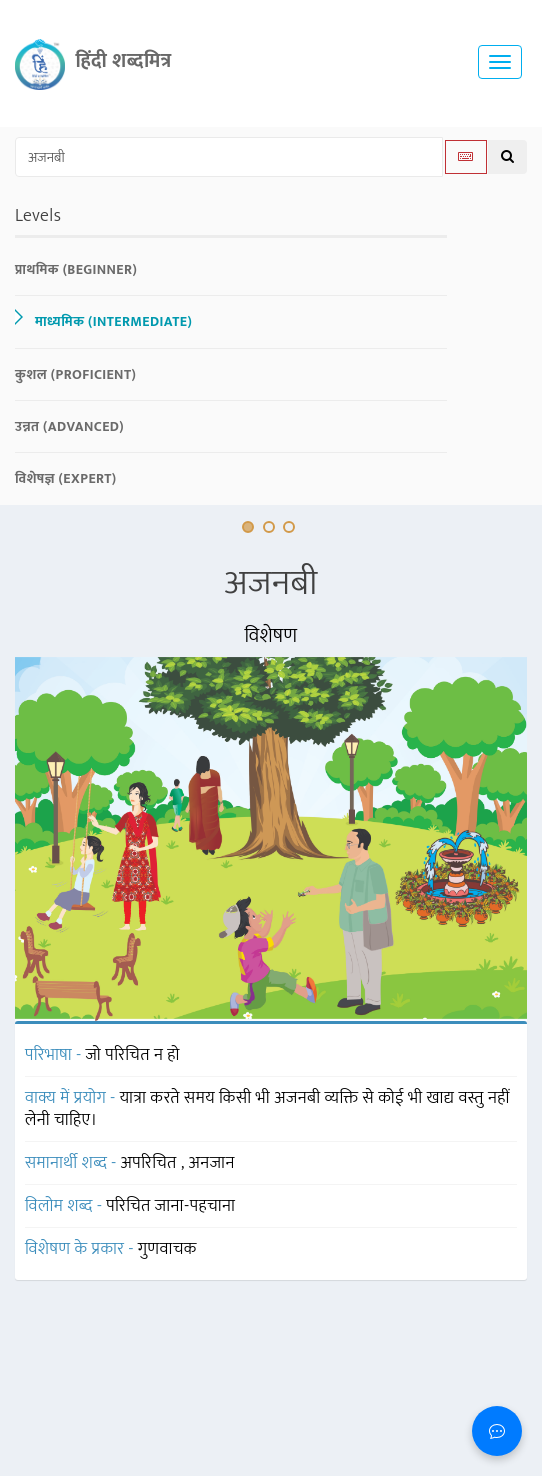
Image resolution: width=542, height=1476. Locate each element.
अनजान (212, 1163)
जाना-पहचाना (195, 1206)
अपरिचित (151, 1163)
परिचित (130, 1206)
